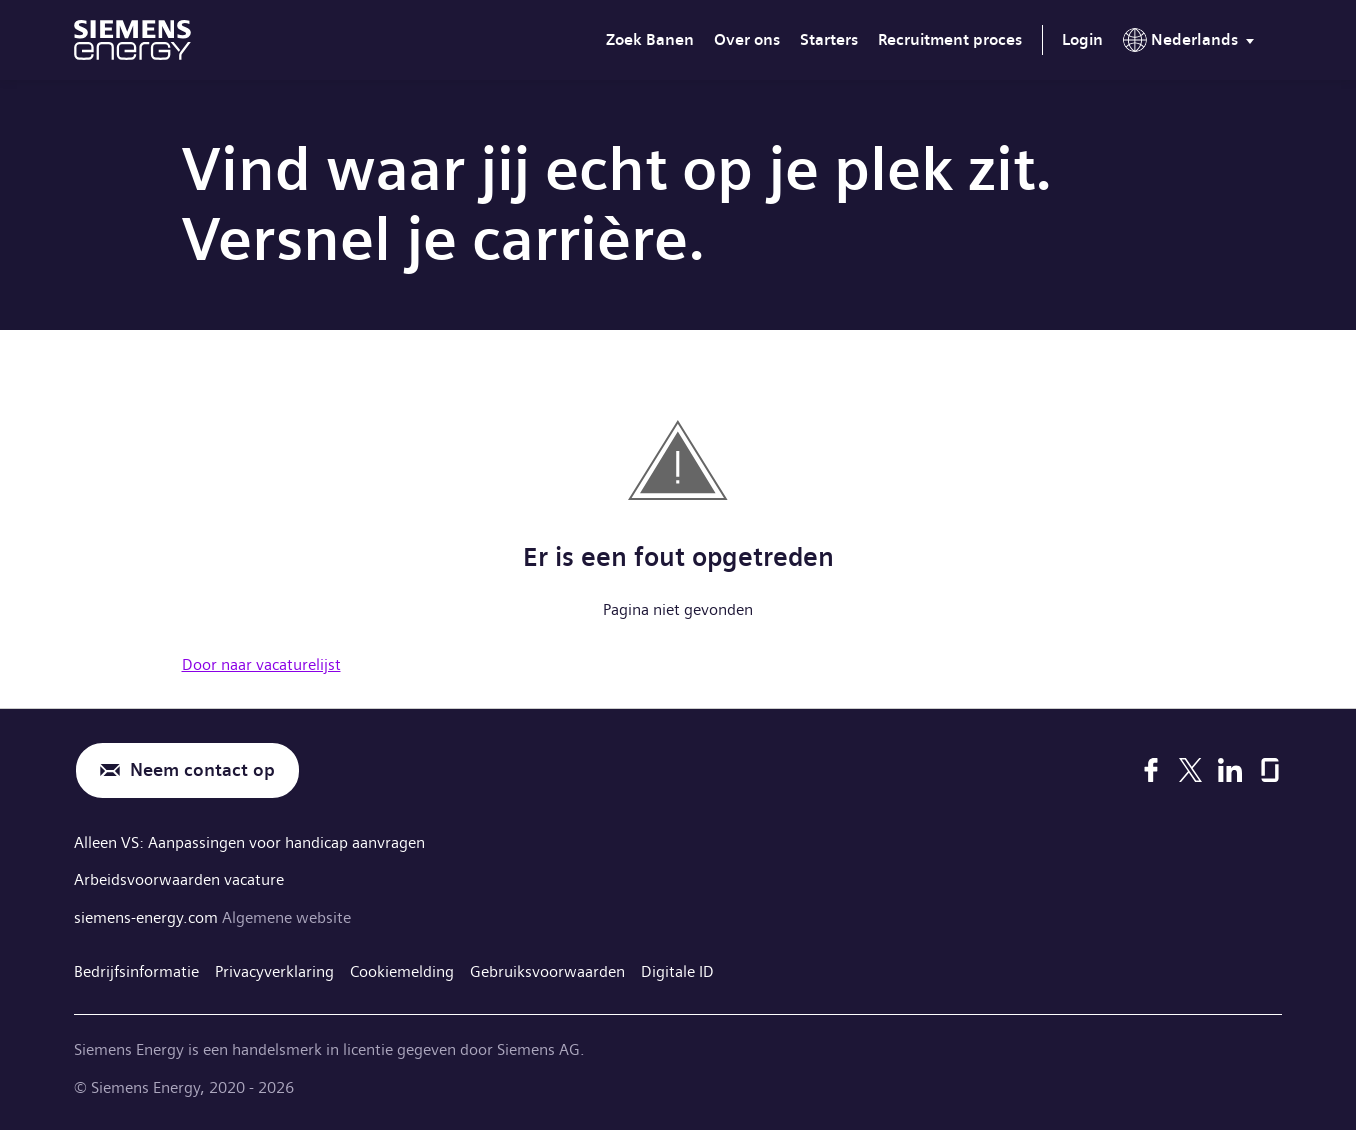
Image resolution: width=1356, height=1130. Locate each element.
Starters (829, 39)
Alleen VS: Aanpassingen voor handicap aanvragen (249, 842)
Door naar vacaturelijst (261, 664)
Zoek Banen (650, 39)
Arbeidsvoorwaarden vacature (179, 879)
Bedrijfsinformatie (136, 971)
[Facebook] (1151, 770)
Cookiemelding (402, 971)
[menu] (1192, 44)
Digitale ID (677, 971)
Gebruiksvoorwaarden (547, 971)
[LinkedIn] (1230, 770)
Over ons (747, 39)
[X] (1190, 770)
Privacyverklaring (274, 971)
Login (1082, 39)
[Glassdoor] (1270, 770)
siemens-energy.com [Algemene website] (148, 917)
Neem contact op (202, 770)
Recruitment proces (950, 39)
